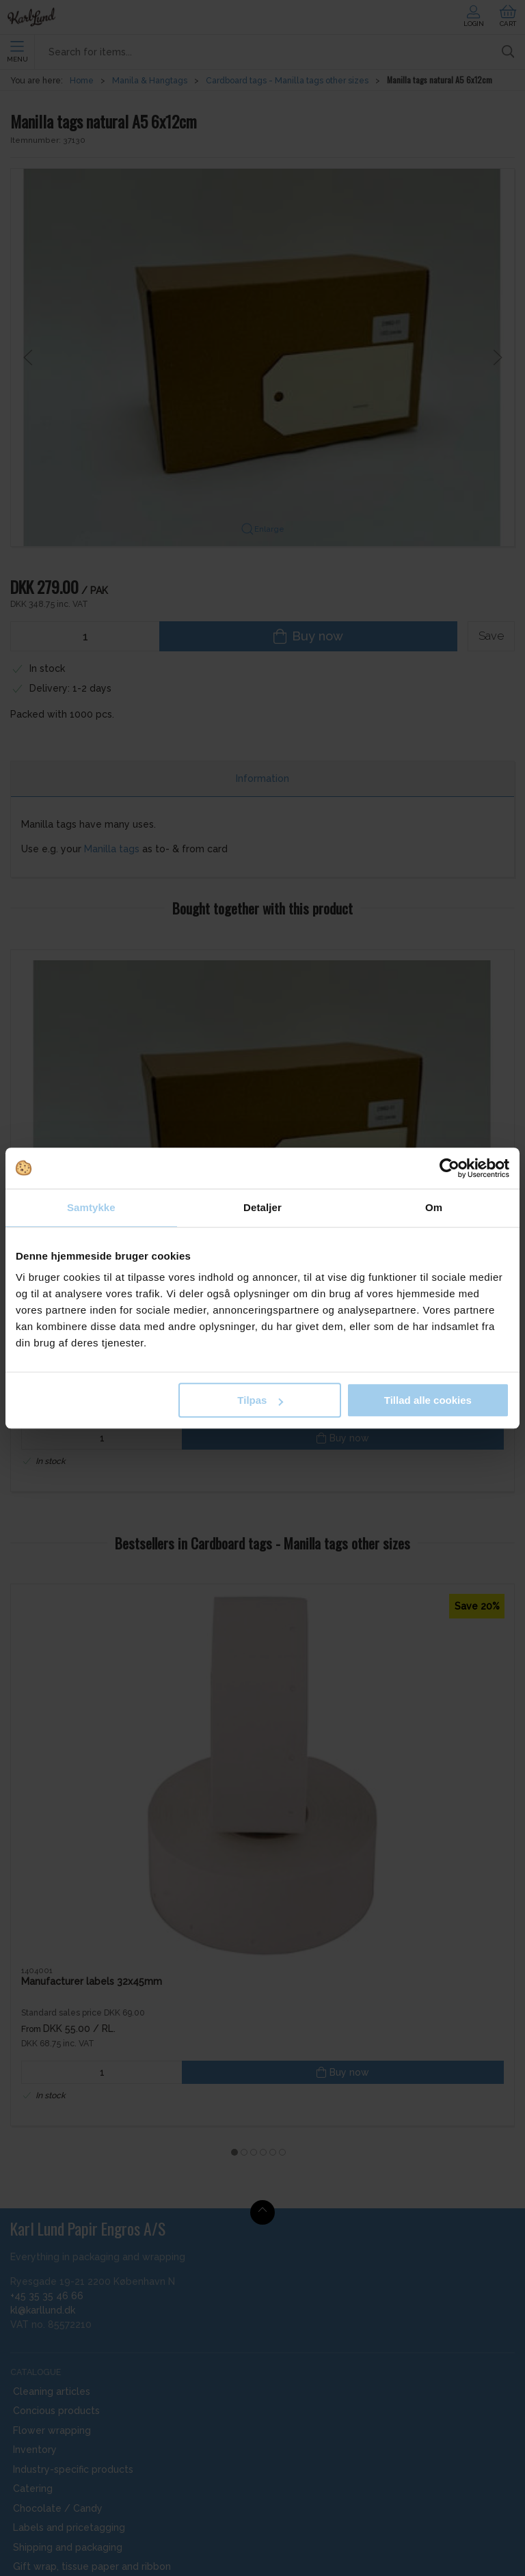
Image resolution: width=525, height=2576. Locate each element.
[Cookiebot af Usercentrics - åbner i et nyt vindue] (449, 1168)
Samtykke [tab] (91, 1207)
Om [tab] (433, 1207)
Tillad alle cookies (428, 1400)
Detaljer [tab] (262, 1207)
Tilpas (260, 1400)
